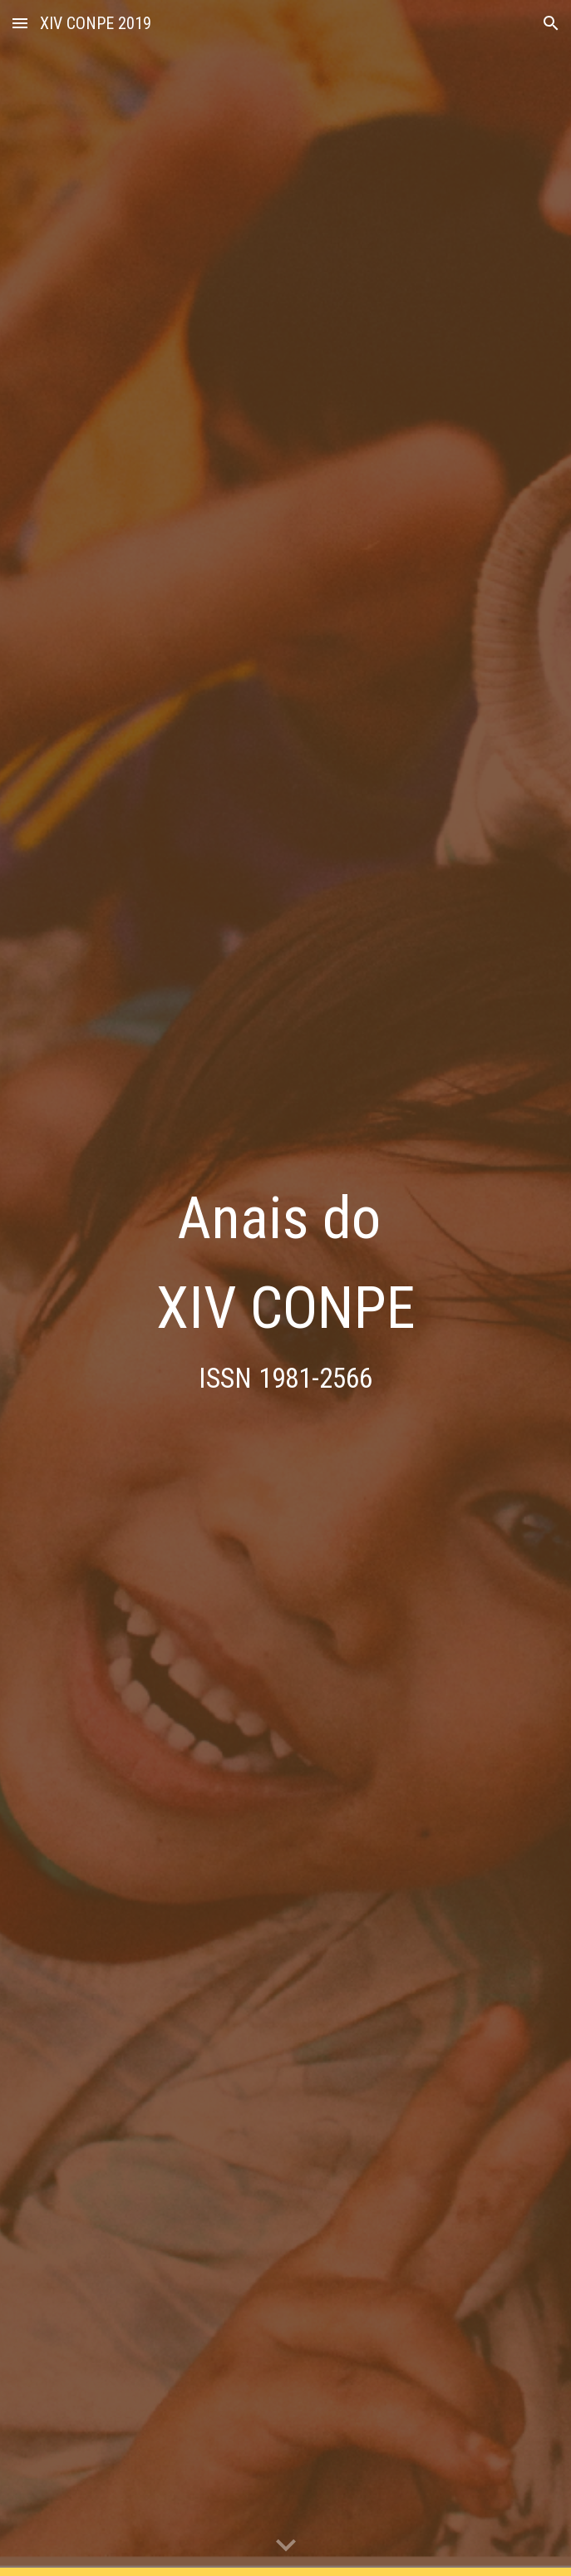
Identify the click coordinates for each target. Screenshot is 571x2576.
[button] (20, 23)
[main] (285, 1288)
